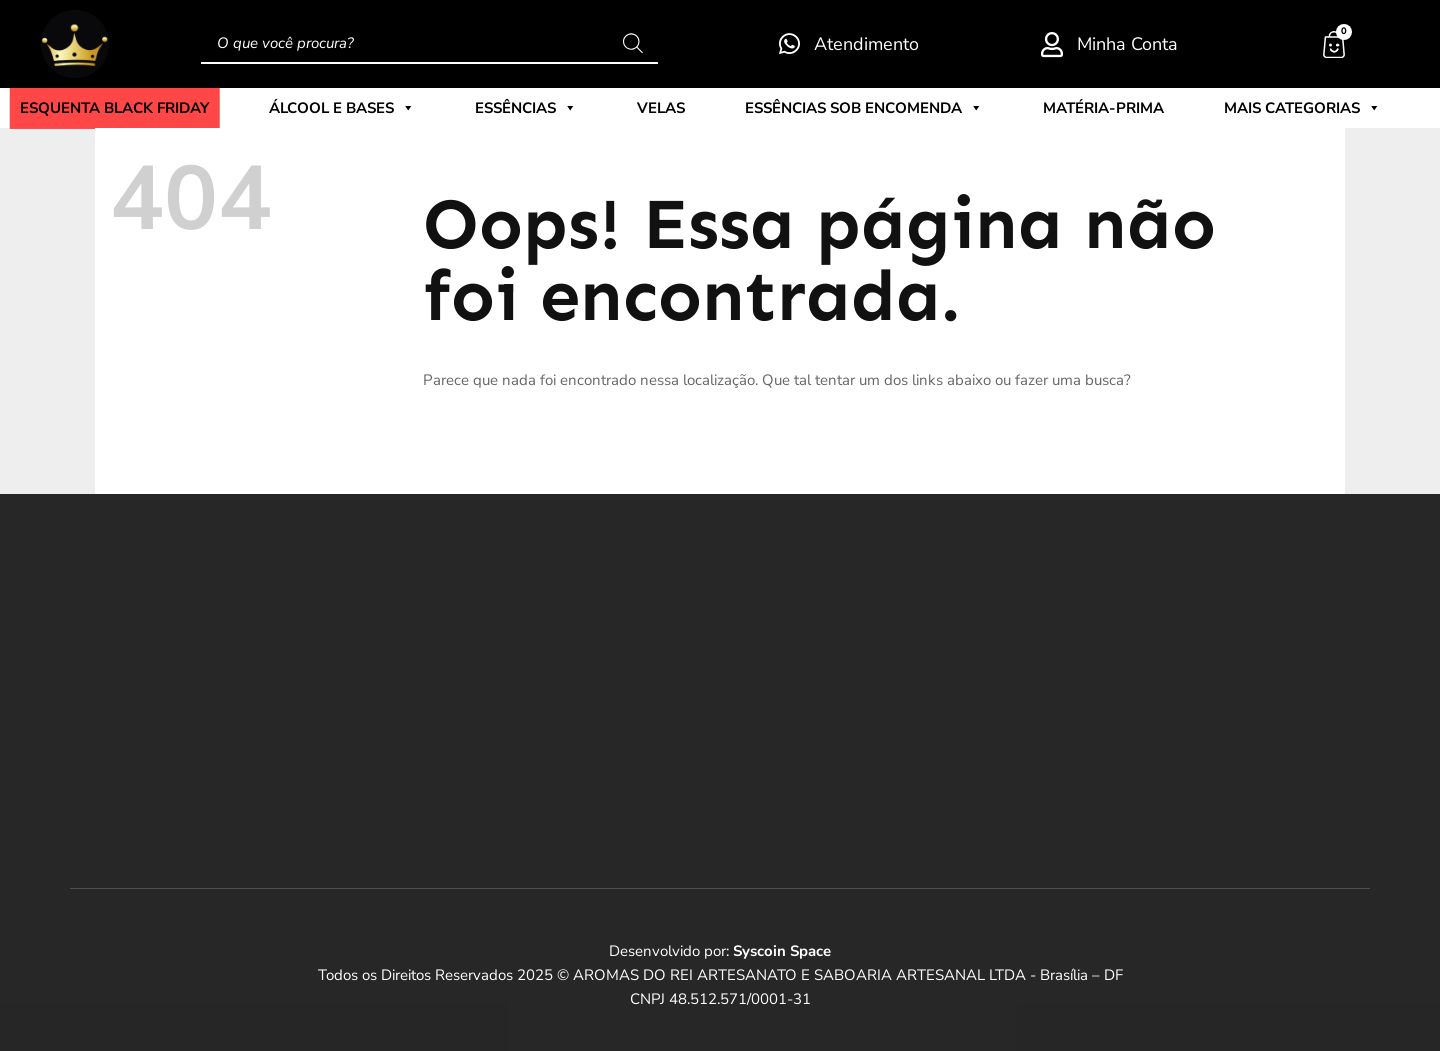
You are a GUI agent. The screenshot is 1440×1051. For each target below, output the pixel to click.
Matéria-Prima (1103, 108)
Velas (661, 108)
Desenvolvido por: (720, 951)
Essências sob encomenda (864, 108)
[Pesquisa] (633, 44)
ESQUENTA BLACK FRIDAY (114, 109)
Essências (526, 108)
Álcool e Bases (342, 108)
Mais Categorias (1302, 108)
